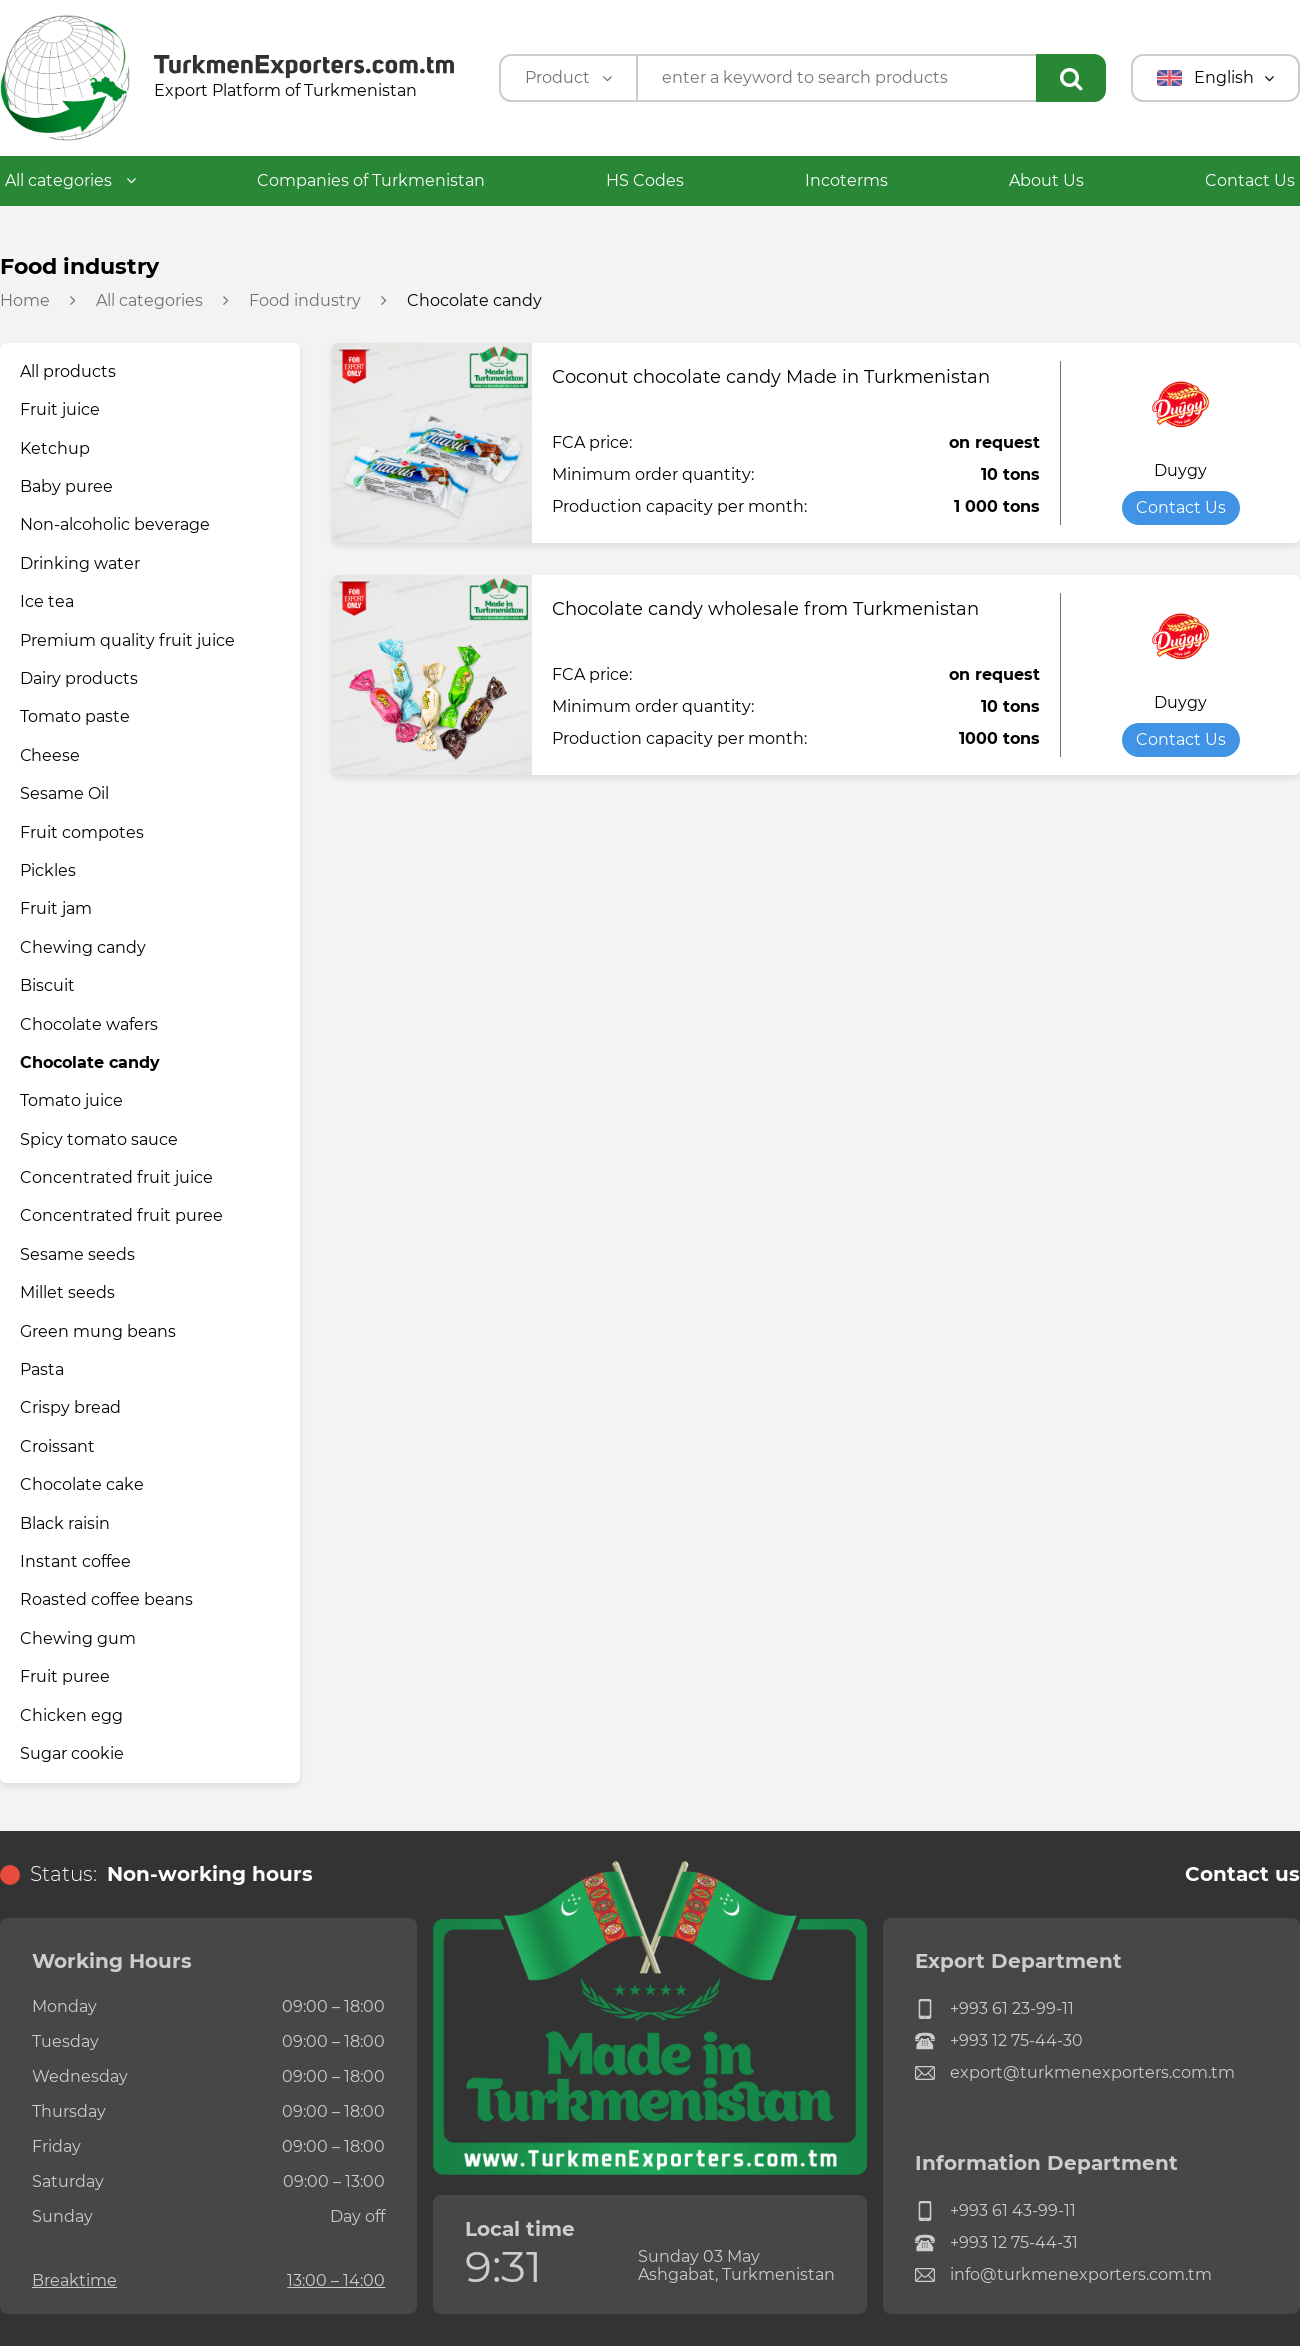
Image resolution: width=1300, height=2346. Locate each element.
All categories (70, 180)
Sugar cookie (72, 1753)
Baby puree (66, 486)
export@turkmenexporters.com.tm (1075, 2073)
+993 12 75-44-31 (996, 2243)
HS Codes (645, 180)
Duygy (1180, 471)
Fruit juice (60, 409)
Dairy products (79, 678)
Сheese (50, 755)
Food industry (305, 301)
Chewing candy (83, 947)
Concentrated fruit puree (121, 1215)
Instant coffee (75, 1561)
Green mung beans (98, 1331)
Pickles (48, 870)
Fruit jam (56, 908)
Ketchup (55, 448)
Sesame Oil (64, 793)
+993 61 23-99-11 (994, 2009)
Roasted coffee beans (106, 1599)
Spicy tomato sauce (99, 1139)
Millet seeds (67, 1292)
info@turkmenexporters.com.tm (1063, 2275)
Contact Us (1250, 180)
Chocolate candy (90, 1062)
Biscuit (47, 985)
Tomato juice (71, 1100)
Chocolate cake (82, 1484)
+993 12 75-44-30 (999, 2041)
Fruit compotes (82, 832)
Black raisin (65, 1523)
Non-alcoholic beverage (115, 524)
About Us (1046, 180)
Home (25, 301)
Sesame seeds (77, 1254)
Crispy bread (70, 1407)
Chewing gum (78, 1638)
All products (68, 371)
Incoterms (846, 180)
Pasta (42, 1369)
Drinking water (80, 563)
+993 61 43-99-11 (995, 2211)
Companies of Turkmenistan (371, 180)
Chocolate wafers (89, 1024)
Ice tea (47, 601)
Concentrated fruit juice (116, 1177)
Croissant (57, 1446)
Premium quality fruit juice (127, 640)
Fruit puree (65, 1676)
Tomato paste (75, 716)
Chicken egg (71, 1715)
